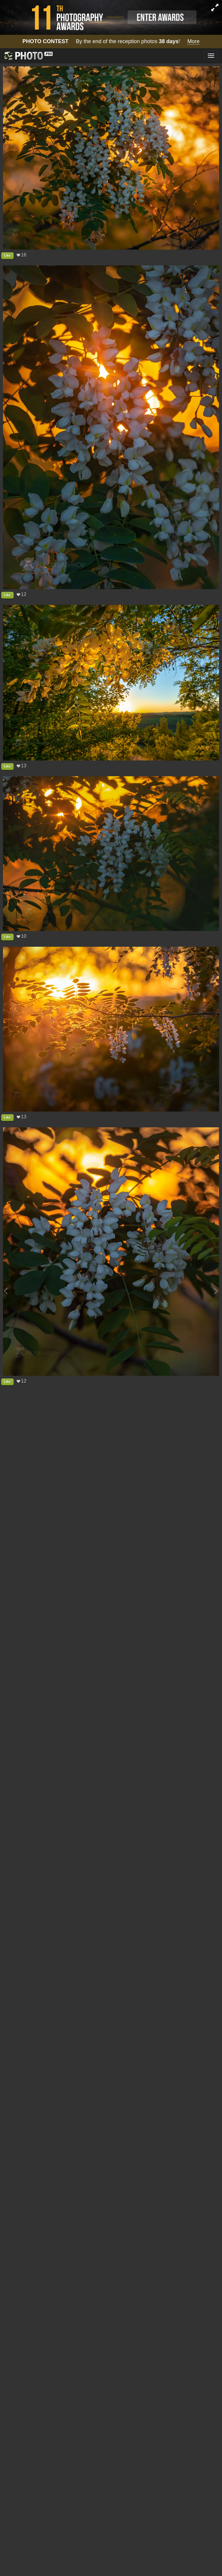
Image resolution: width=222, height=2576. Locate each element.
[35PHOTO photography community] (28, 56)
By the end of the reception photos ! (111, 41)
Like (7, 255)
